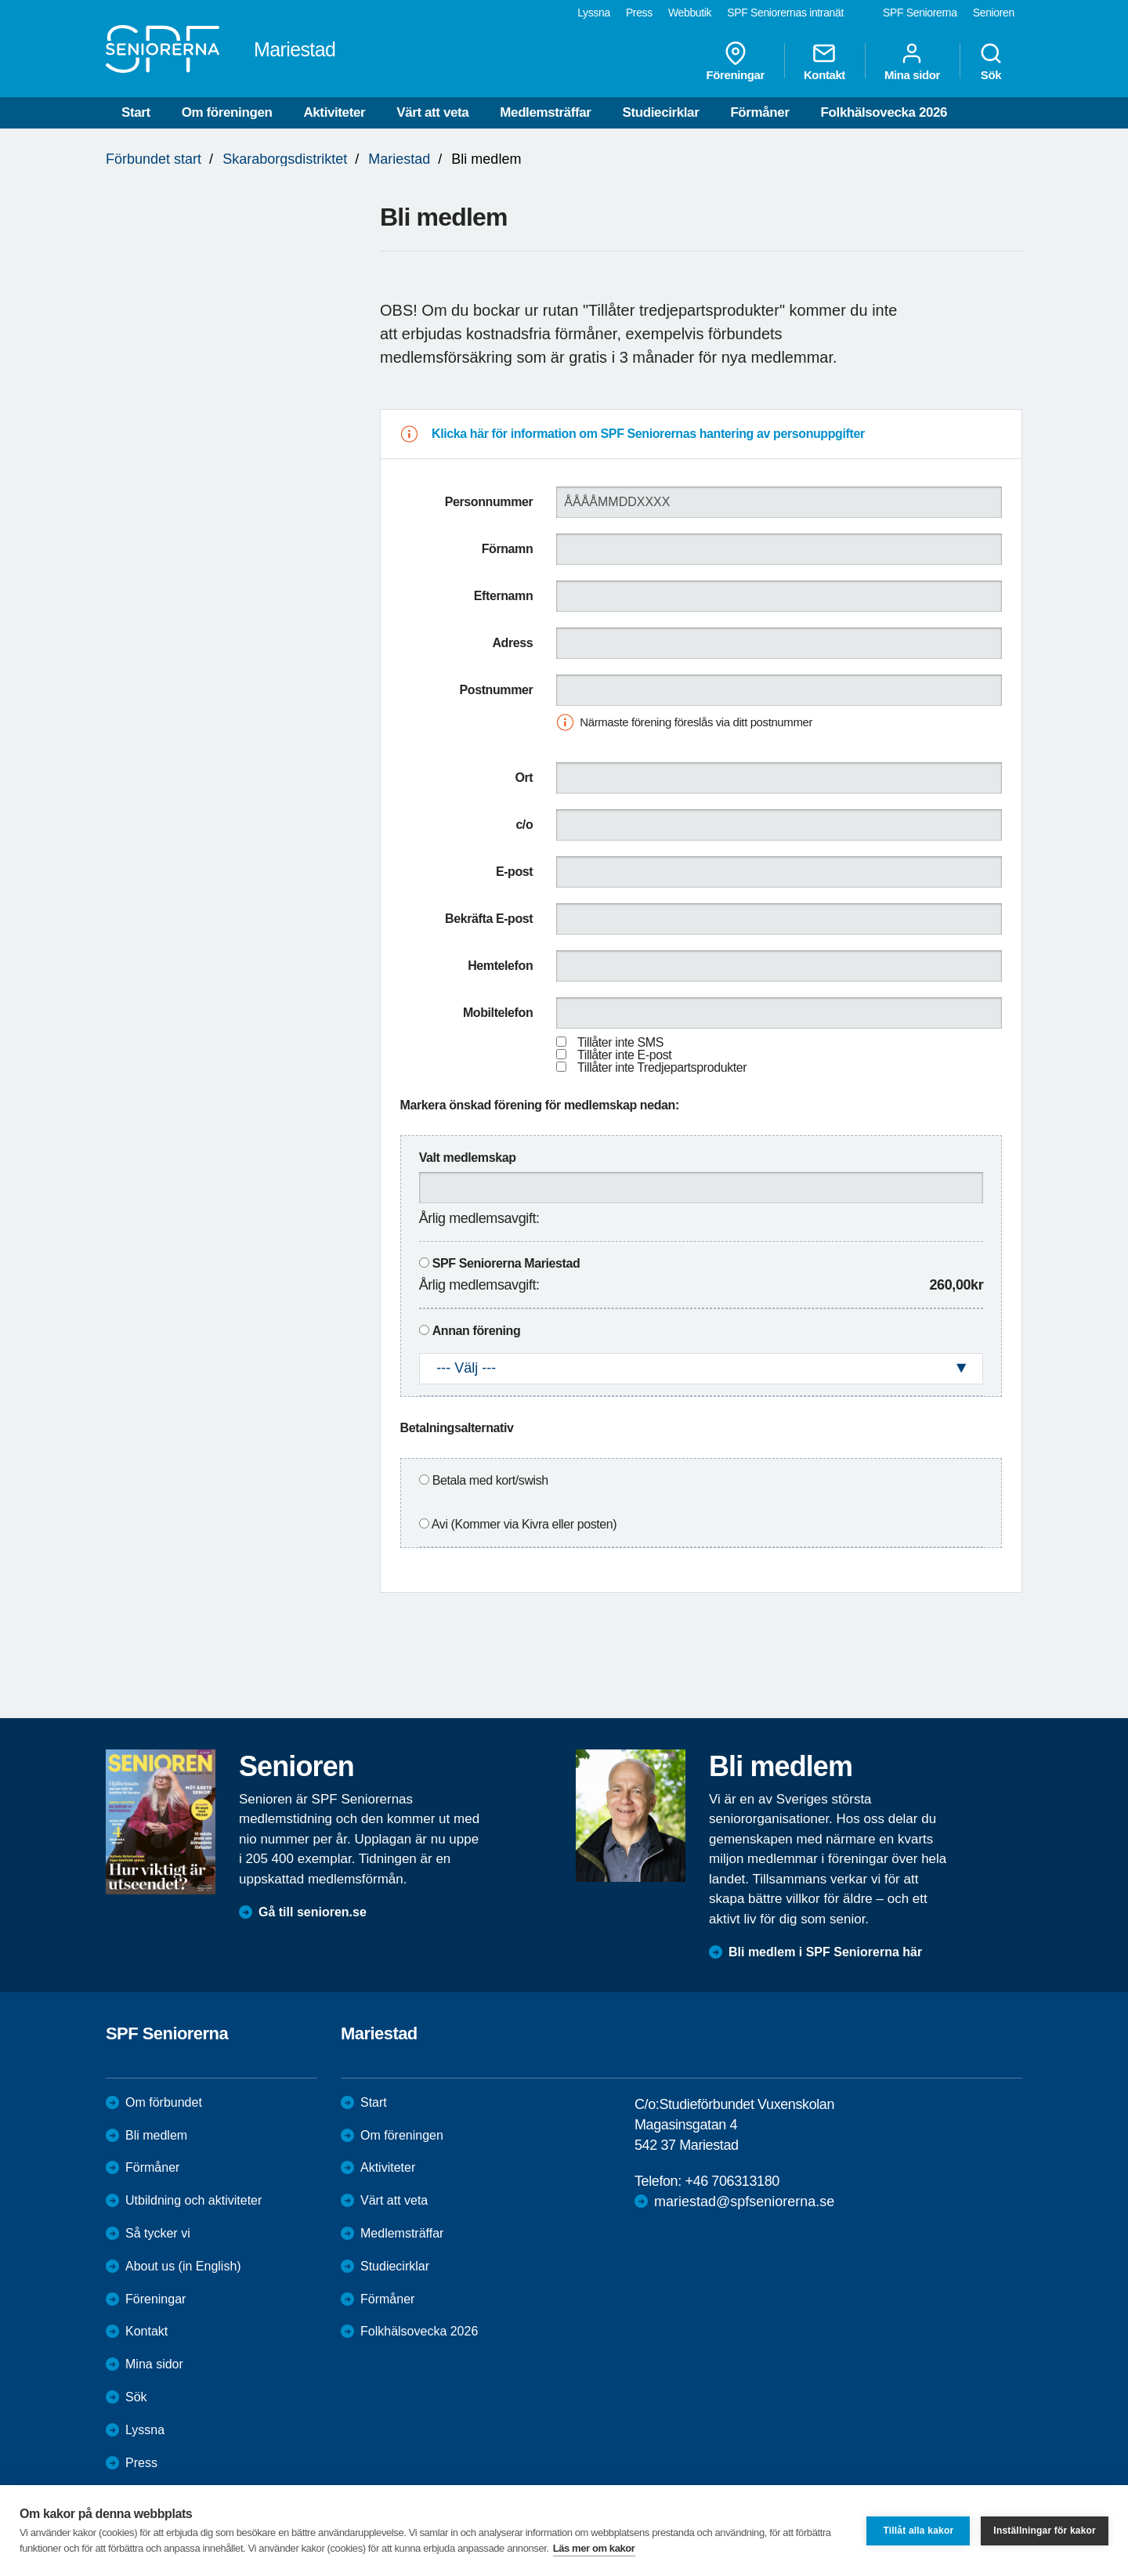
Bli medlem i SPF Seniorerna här (825, 1952)
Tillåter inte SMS (620, 1042)
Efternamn (503, 595)
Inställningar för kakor (1044, 2530)
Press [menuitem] (639, 12)
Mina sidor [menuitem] (912, 61)
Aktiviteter (334, 112)
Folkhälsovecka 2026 (884, 112)
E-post (514, 871)
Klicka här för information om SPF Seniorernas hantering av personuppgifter (648, 433)
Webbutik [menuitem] (689, 12)
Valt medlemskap (467, 1157)
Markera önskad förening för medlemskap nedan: (539, 1105)
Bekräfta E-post (489, 918)
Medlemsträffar (545, 112)
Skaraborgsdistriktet (284, 159)
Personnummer (489, 501)
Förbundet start (153, 159)
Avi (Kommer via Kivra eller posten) (524, 1524)
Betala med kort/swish (490, 1480)
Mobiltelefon (498, 1012)
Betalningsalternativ (457, 1428)
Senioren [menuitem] (993, 12)
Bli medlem (156, 2135)
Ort (524, 777)
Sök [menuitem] (991, 61)
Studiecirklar (661, 112)
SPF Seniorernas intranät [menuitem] (785, 12)
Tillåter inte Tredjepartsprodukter (662, 1067)
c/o (524, 824)
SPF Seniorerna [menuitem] (920, 12)
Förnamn (507, 548)
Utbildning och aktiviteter (193, 2200)
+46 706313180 (732, 2181)
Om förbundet (163, 2102)
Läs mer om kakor (594, 2548)
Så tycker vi (157, 2233)
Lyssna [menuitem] (593, 12)
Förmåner (759, 112)
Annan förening (476, 1330)
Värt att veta (432, 112)
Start (135, 112)
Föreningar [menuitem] (736, 61)
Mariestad (399, 159)
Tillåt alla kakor (918, 2530)
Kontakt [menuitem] (824, 61)
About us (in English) (183, 2266)
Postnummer (496, 689)
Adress (512, 642)
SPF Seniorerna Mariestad (506, 1263)
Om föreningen (227, 112)
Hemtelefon (500, 965)
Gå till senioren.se (312, 1912)
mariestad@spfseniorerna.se (744, 2201)
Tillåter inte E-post (624, 1055)
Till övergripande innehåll (0, 0)
